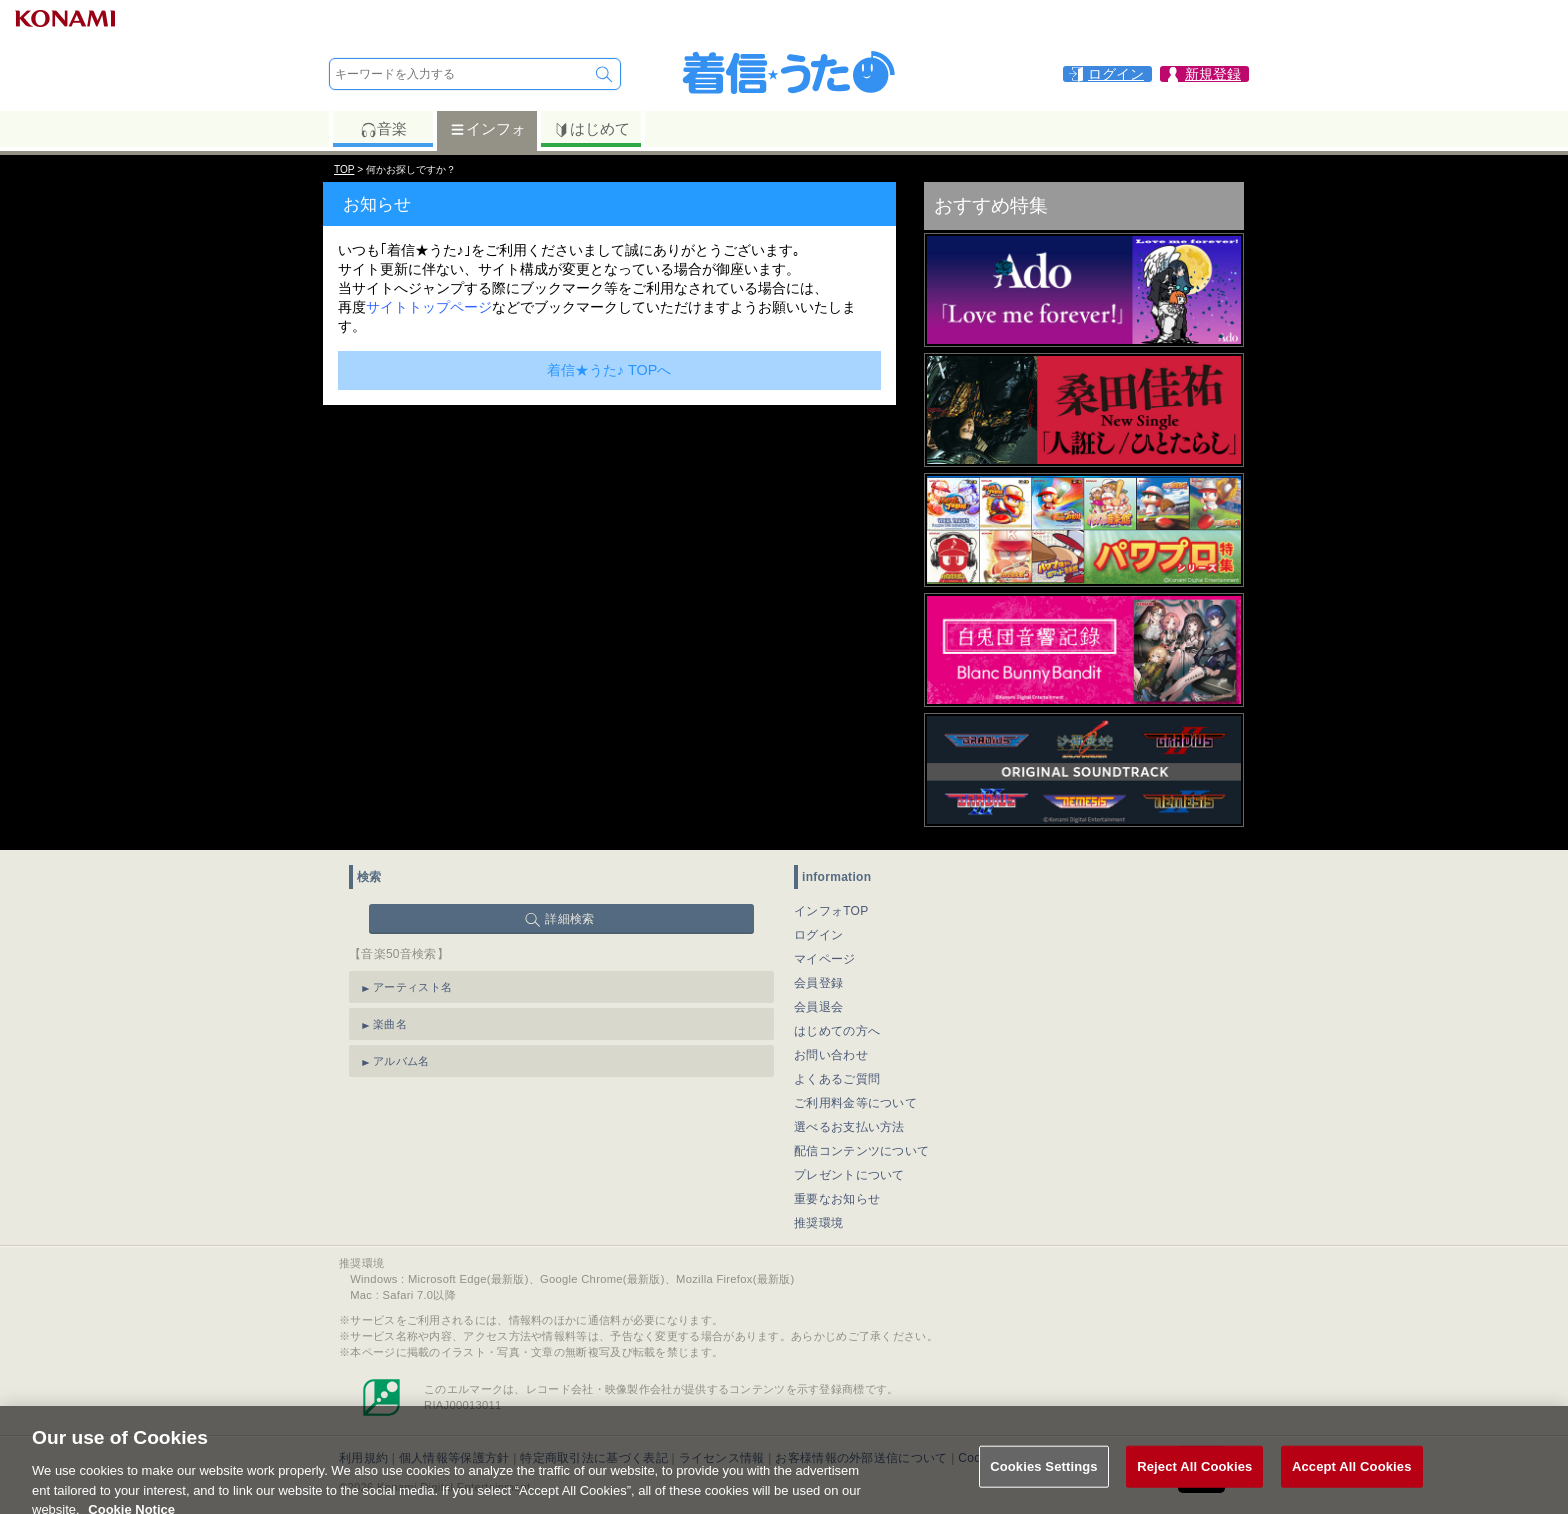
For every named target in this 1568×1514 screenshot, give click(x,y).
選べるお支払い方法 (849, 1127)
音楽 (383, 129)
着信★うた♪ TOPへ (609, 370)
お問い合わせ (831, 1055)
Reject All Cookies (1194, 1474)
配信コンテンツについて (861, 1151)
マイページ (825, 959)
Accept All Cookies (1352, 1474)
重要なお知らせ (837, 1199)
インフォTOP (831, 911)
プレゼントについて (849, 1175)
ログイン (818, 935)
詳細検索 (569, 919)
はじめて (591, 129)
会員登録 (818, 983)
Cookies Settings (1044, 1474)
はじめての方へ (837, 1031)
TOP (344, 169)
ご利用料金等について (855, 1103)
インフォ (487, 129)
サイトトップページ (429, 307)
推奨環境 (818, 1223)
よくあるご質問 (837, 1079)
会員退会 (818, 1007)
